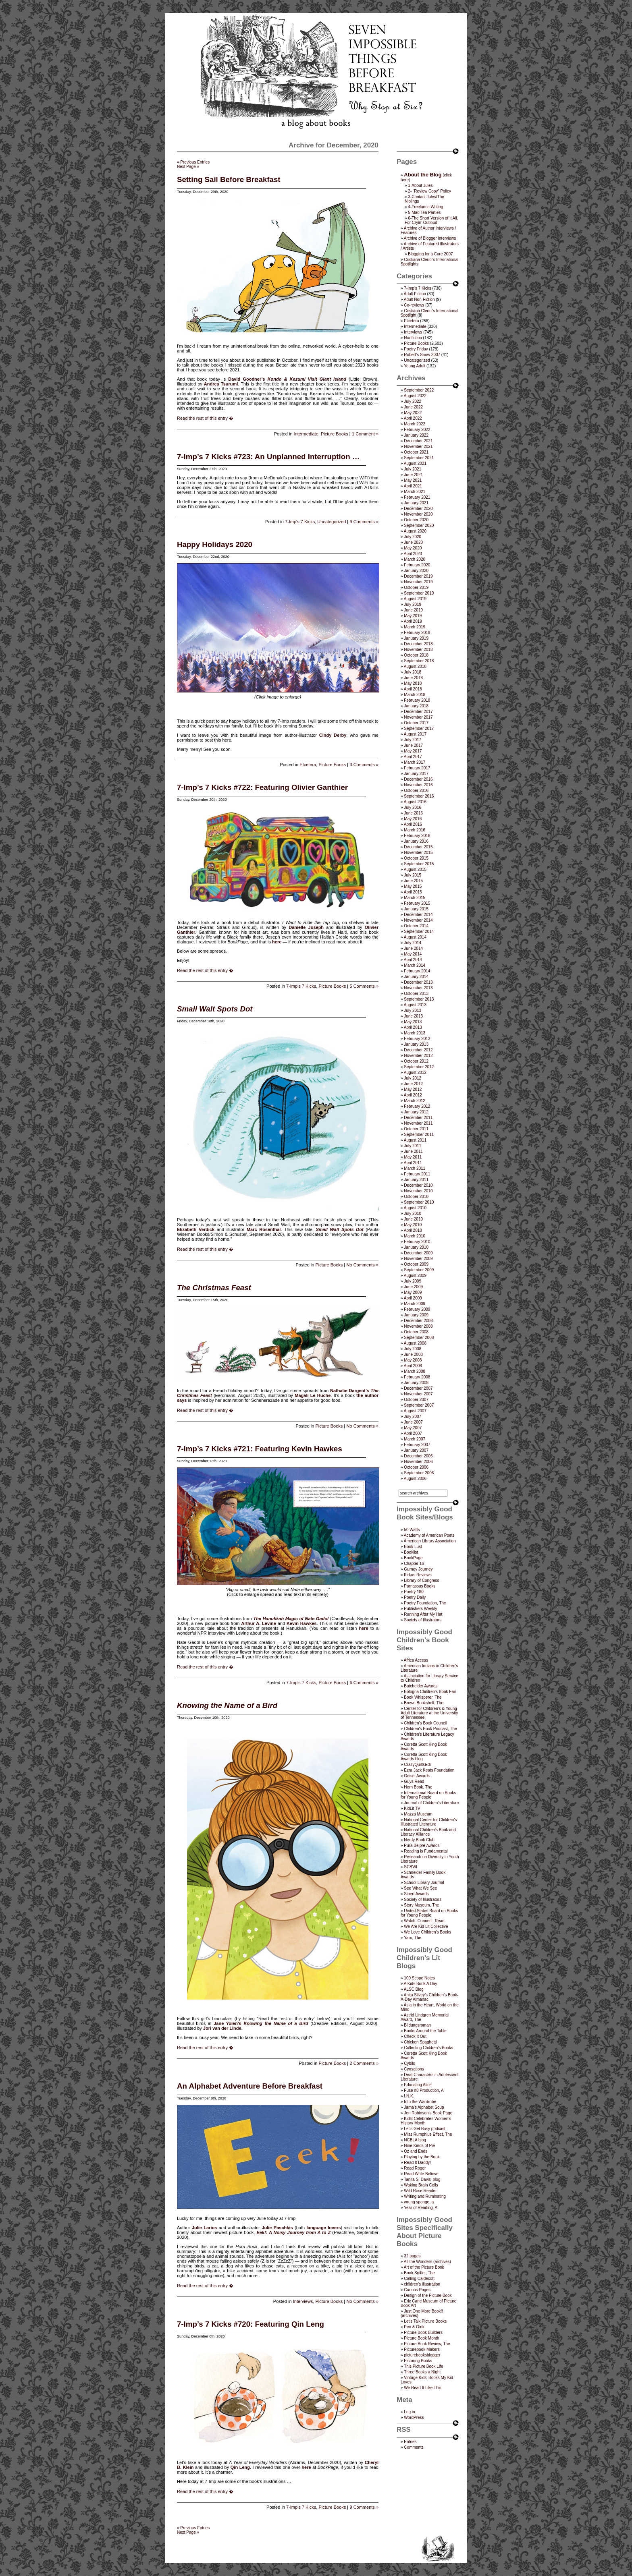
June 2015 (413, 881)
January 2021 (416, 503)
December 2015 (418, 847)
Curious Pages (417, 2290)
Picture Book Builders (423, 2332)
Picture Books (334, 433)
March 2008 (414, 1371)
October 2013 (416, 993)
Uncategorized (331, 521)
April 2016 (413, 824)
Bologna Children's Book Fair (430, 1691)
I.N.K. (409, 2096)
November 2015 (418, 852)
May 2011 (413, 1157)
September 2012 (419, 1067)
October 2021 (416, 452)
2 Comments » (363, 2063)
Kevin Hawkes (302, 1623)
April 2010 (413, 1230)
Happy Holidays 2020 (214, 544)
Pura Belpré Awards (421, 1845)
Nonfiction (413, 338)
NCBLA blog (415, 2140)
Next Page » (188, 166)
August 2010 (415, 1208)
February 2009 (417, 1309)
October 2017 (416, 723)
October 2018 (416, 655)
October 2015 (416, 858)
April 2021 (413, 486)
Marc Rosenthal (264, 1229)
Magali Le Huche (313, 1395)
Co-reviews (414, 305)
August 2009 (415, 1275)
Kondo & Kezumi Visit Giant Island (307, 379)
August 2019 (415, 599)
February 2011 (417, 1174)
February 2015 (417, 903)
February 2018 (417, 700)
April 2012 (413, 1095)
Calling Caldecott (419, 2278)
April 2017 (413, 756)
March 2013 (414, 1033)
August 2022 (415, 396)
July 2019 (412, 604)
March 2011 (414, 1168)
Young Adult (414, 366)
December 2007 (418, 1388)
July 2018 (412, 672)
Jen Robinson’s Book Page (428, 2113)
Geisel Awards (417, 1776)
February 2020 (417, 565)
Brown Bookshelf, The (423, 1703)
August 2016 (415, 802)
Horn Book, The (418, 1787)
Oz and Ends (415, 2151)
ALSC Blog (414, 1989)
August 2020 (415, 531)
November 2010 (418, 1191)
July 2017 (412, 740)
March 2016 (414, 830)
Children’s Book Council (425, 1723)
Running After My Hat (423, 1614)
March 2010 (414, 1236)
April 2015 (413, 892)
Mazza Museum (418, 1814)
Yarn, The (412, 1938)
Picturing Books (418, 2360)
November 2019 (418, 582)
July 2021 (412, 469)
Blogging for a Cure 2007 (430, 254)
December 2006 (418, 1456)
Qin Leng (240, 2467)
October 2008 (416, 1332)
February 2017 (417, 768)
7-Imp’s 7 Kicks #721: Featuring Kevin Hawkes (259, 1448)
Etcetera (307, 764)
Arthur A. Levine (258, 1623)
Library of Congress (421, 1580)
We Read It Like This (422, 2387)
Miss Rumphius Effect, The (428, 2134)
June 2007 (413, 1422)
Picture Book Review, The (427, 2344)
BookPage (413, 1558)
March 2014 (414, 965)
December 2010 (418, 1185)
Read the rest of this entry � (205, 418)
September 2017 (419, 728)
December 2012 (418, 1050)
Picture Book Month (421, 2338)
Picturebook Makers (421, 2349)
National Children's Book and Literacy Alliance (428, 1832)
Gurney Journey (418, 1569)
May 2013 (413, 1022)
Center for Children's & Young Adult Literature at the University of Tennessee (429, 1713)
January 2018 (416, 706)
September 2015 (419, 864)
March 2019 (414, 627)
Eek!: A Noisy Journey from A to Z (293, 2232)
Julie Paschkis (277, 2227)
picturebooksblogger (422, 2355)
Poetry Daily (415, 1597)
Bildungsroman (417, 2025)
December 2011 (418, 1117)
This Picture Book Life (423, 2366)
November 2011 (418, 1123)
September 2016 (419, 796)
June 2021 (413, 475)
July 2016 (412, 807)
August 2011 (415, 1140)
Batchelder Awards (420, 1686)
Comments (413, 2447)
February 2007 (417, 1444)
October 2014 (416, 926)
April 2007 (413, 1433)
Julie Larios (204, 2227)
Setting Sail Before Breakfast (229, 179)
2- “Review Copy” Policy (429, 191)
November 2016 (418, 785)
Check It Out (415, 2036)
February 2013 (417, 1038)
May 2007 (413, 1428)
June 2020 (413, 542)
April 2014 (413, 959)
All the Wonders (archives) (427, 2261)
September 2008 (419, 1337)
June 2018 (413, 678)
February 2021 (417, 497)
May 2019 (413, 615)
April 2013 (413, 1027)
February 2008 (417, 1377)
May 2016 (413, 819)
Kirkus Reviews (417, 1575)
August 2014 (415, 937)
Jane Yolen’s (227, 2023)
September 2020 (419, 525)
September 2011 (419, 1134)
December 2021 (418, 441)
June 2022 (413, 407)
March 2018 (414, 694)
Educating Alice (417, 2085)
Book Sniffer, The (419, 2273)
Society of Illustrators (422, 1620)
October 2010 (416, 1196)
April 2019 (413, 621)
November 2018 (418, 649)
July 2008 (412, 1349)
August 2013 (415, 1005)
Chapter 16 (414, 1563)
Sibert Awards (416, 1894)
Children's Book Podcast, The (430, 1728)
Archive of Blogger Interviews (430, 238)
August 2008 (415, 1343)
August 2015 (415, 869)
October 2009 (416, 1264)
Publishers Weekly (420, 1608)
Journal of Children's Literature (431, 1803)
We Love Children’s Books (427, 1932)
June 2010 (413, 1219)
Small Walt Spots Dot (339, 1229)
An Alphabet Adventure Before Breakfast (249, 2086)
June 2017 (413, 745)
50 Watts (412, 1529)
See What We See (420, 1888)
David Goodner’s (246, 379)
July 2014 (412, 943)
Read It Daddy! (417, 2162)
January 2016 (416, 841)
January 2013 (416, 1044)
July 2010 (412, 1213)
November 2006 (418, 1461)
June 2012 (413, 1084)
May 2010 (413, 1225)
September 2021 (419, 458)
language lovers (323, 2227)
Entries (410, 2441)
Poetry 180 (413, 1592)
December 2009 (418, 1253)
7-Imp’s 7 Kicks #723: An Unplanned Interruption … (268, 456)
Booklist (411, 1552)
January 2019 (416, 638)
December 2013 (418, 982)
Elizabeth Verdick (195, 1229)
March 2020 (414, 559)
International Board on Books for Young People (428, 1795)
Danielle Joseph (306, 927)
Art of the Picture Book (424, 2267)
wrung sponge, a (419, 2202)
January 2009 (416, 1315)
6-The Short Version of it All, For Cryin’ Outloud (431, 220)
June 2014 (413, 948)
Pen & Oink (414, 2327)
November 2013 (418, 988)
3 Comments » (363, 764)
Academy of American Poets (429, 1535)
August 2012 (415, 1072)
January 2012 (416, 1112)
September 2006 (419, 1473)
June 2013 (413, 1016)
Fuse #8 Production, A (423, 2090)
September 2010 (419, 1202)
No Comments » (362, 1264)
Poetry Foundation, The (425, 1603)
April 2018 (413, 689)
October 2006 (416, 1467)
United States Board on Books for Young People (429, 1913)
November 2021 (418, 446)
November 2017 (418, 717)
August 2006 (415, 1478)
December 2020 (418, 508)
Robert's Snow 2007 (422, 354)
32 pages (412, 2256)
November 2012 (418, 1055)
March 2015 (414, 897)
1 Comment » (365, 433)
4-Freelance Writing (425, 207)
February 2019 (417, 632)
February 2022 (417, 429)
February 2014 (417, 971)
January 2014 (416, 976)
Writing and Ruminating (425, 2196)
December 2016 (418, 779)
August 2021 (415, 463)
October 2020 (416, 520)
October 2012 (416, 1061)
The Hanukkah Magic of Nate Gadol (290, 1618)
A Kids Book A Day (420, 1983)
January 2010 (416, 1247)
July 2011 (412, 1146)
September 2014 (419, 931)
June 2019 (413, 610)
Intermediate (306, 433)
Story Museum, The (421, 1905)
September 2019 (419, 593)
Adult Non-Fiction (419, 299)
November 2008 (418, 1326)
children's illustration (422, 2284)
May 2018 (413, 683)
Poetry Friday (416, 349)
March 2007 (414, 1439)
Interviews (303, 2301)
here (276, 941)
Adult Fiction (415, 294)
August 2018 (415, 666)
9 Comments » (363, 521)
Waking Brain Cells (421, 2185)
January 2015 (416, 909)
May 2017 (413, 751)
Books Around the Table (425, 2031)
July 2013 (412, 1010)
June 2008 (413, 1354)
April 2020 (413, 553)
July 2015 (412, 875)
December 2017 (418, 711)
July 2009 (412, 1281)
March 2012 (414, 1100)
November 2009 (418, 1258)
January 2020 (416, 570)
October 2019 (416, 587)
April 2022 (413, 418)
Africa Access (416, 1660)
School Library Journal (424, 1882)
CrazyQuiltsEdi (417, 1764)
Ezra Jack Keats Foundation (429, 1770)
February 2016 (417, 835)
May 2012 (413, 1089)
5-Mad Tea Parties (424, 212)
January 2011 (416, 1179)
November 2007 (418, 1394)
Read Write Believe (421, 2174)
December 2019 (418, 576)
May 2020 (413, 548)
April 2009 (413, 1298)
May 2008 (413, 1360)
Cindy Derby (333, 735)
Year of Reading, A (420, 2207)
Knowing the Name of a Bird (275, 2023)
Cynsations (414, 2069)
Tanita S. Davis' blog (422, 2179)
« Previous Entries (193, 162)
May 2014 (413, 954)
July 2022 (412, 401)
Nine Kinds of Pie (419, 2145)
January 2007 (416, 1450)
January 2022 (416, 435)
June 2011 (413, 1151)
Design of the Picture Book (427, 2295)
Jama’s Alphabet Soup (424, 2107)
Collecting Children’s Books (428, 2047)
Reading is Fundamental (425, 1851)
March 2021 (414, 491)
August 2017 (415, 734)
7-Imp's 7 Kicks (300, 521)
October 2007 (416, 1399)
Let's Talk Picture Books (425, 2321)
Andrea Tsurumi (221, 383)
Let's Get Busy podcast (424, 2128)
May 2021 (413, 480)
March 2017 (414, 762)
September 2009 (419, 1270)
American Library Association (430, 1541)
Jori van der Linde (222, 2028)
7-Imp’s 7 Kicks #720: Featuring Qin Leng (250, 2324)
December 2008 (418, 1320)
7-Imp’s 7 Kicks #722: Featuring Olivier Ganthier (262, 787)
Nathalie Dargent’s (349, 1390)
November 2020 (418, 514)
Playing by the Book (421, 2157)
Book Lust (413, 1546)
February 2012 (417, 1106)
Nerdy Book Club (419, 1840)
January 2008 (416, 1382)
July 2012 (412, 1078)
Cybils (409, 2063)
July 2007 (412, 1416)
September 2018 (419, 661)
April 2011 (413, 1163)
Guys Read (414, 1781)
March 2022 (414, 424)
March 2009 (414, 1303)
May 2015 (413, 886)
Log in (409, 2412)
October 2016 (416, 790)
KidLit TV (412, 1808)
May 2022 (413, 412)
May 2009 (413, 1292)
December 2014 (418, 914)
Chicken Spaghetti (420, 2042)
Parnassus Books (419, 1586)
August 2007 (415, 1411)
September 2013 (419, 999)
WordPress (414, 2417)
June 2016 (413, 813)
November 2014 (418, 920)
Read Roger (415, 2168)
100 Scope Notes (419, 1978)
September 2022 (419, 390)
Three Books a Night (422, 2372)
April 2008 (413, 1366)
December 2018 (418, 644)
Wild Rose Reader (420, 2190)
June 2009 (413, 1287)
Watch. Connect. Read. (424, 1921)
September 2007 (419, 1405)
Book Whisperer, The (422, 1697)
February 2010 (417, 1241)
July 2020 (412, 537)
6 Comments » (363, 1682)
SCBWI (410, 1867)
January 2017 (416, 773)
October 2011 (416, 1129)
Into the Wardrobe (420, 2101)
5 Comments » (363, 986)
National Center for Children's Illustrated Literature (429, 1821)
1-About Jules (420, 185)
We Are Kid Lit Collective (426, 1926)
